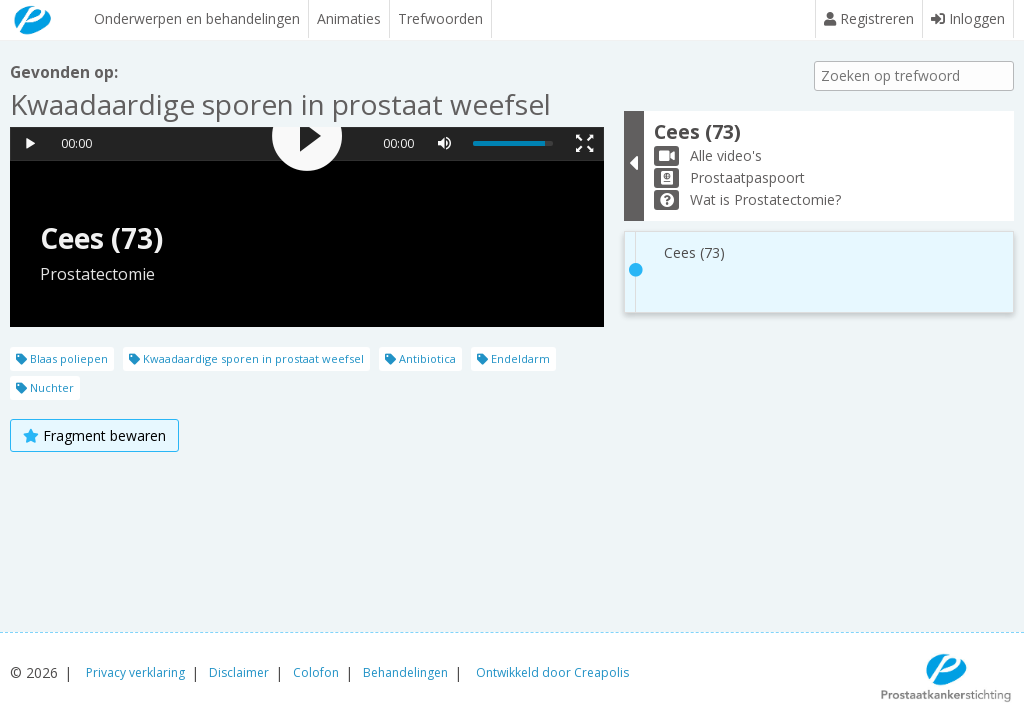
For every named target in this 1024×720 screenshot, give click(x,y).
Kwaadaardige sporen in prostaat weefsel (246, 358)
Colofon (316, 672)
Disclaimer (239, 672)
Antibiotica (420, 358)
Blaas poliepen (62, 358)
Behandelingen (405, 672)
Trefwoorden (439, 18)
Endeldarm (513, 358)
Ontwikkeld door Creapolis (552, 672)
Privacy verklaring (135, 672)
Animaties (348, 18)
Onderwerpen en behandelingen (196, 18)
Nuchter (45, 387)
